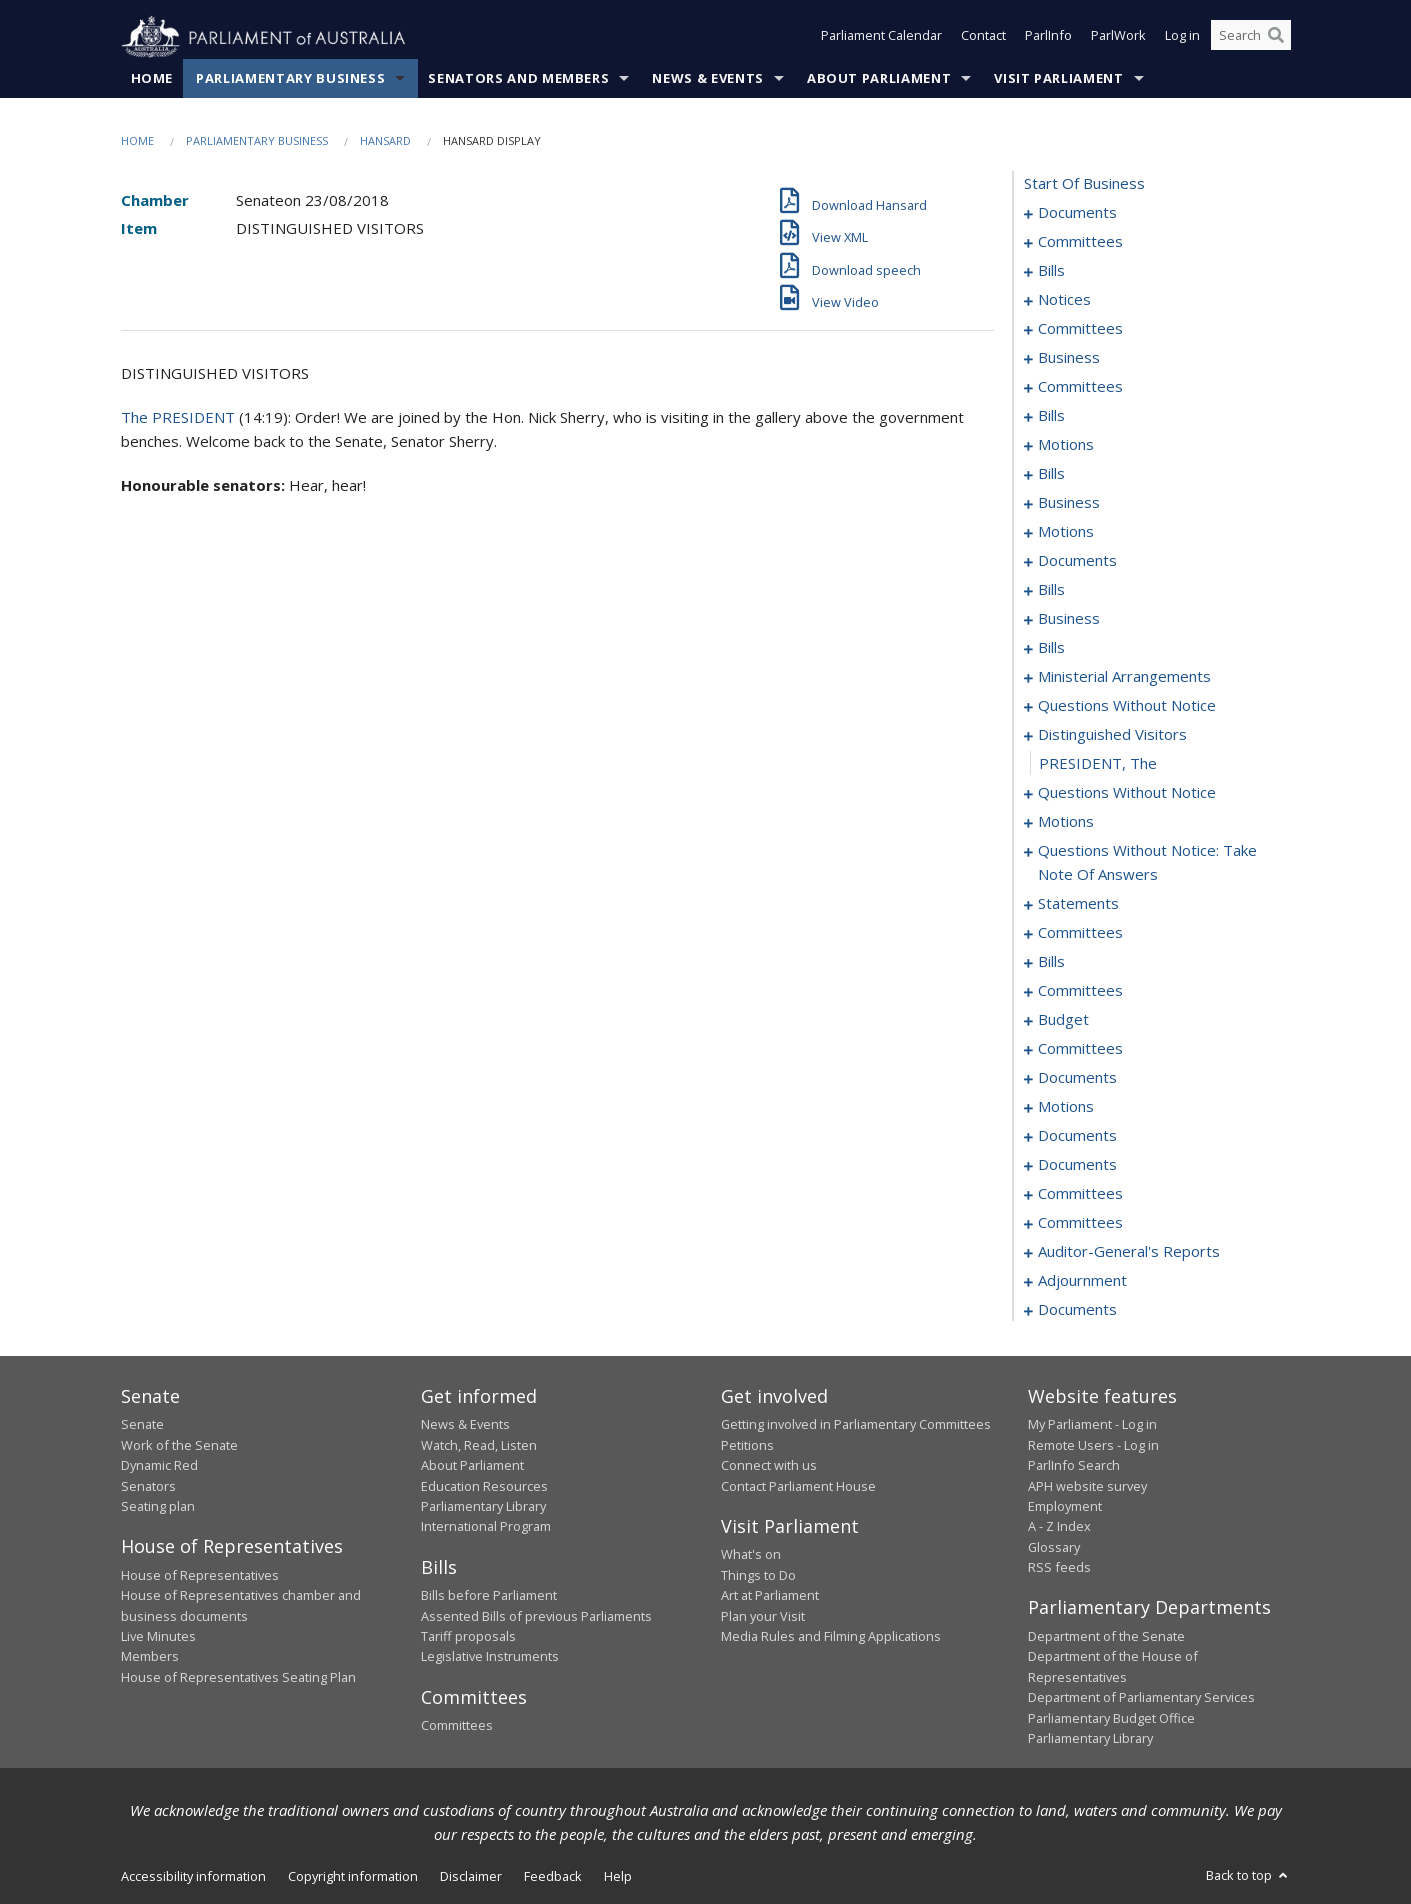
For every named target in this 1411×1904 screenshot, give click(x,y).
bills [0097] (1051, 590)
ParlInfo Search (1074, 1466)
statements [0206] (1078, 904)
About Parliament (879, 79)
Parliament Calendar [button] (881, 38)
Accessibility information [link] (193, 1877)
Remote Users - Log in (1093, 1445)
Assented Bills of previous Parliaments (536, 1616)
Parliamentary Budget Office (1111, 1718)
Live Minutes (158, 1637)
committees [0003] (1080, 242)
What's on (751, 1555)
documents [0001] (1077, 213)
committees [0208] (1080, 933)
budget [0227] (1063, 1020)
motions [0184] (1066, 822)
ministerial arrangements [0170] (1124, 677)
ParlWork (1118, 38)
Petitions (747, 1445)
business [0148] (1069, 619)
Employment (1065, 1507)
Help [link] (618, 1877)
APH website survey (1087, 1486)
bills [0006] (1051, 271)
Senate (142, 1425)
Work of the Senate (179, 1445)
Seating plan (158, 1507)
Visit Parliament (1058, 79)
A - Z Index (1059, 1527)
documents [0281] (1077, 1310)
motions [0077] (1066, 532)
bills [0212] (1051, 962)
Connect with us (769, 1466)
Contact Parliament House (798, 1486)
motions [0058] (1066, 445)
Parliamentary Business (290, 79)
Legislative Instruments (490, 1657)
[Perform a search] (1276, 38)
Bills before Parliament (489, 1596)
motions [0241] (1066, 1107)
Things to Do (758, 1575)
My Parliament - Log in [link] (1092, 1425)
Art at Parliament (770, 1596)
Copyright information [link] (353, 1877)
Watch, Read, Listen (479, 1445)
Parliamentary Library (483, 1507)
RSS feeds (1059, 1568)
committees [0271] (1080, 1223)
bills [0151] (1051, 648)
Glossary (1054, 1547)
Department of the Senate (1106, 1637)
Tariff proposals (468, 1637)
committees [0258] (1080, 1194)
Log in (1182, 38)
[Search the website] (1251, 38)
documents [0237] (1077, 1078)
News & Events (707, 79)
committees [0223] (1080, 991)
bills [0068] (1051, 474)
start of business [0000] (1084, 184)
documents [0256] (1077, 1165)
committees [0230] (1080, 1049)
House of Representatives (200, 1575)
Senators (148, 1486)
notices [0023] (1064, 300)
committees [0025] (1080, 329)
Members (150, 1657)
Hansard (385, 141)
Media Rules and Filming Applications (831, 1637)
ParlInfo (1048, 38)
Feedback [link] (553, 1877)
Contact (983, 38)
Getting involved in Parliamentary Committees (856, 1425)
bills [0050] (1051, 416)
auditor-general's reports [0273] (1129, 1252)
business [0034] (1069, 358)
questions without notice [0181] (1127, 793)
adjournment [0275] (1082, 1281)
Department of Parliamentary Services (1141, 1698)
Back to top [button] (1248, 1876)
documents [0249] (1077, 1136)
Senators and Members (518, 79)
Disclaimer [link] (471, 1877)
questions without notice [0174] (1127, 706)
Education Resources (484, 1486)
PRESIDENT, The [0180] (1098, 764)
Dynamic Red (159, 1466)
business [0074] (1069, 503)
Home (152, 79)
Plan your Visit (763, 1616)
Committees (457, 1726)
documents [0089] (1077, 561)
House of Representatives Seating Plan (238, 1677)
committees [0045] (1080, 387)
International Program (486, 1527)
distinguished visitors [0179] (1112, 735)
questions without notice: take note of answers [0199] (1147, 863)
